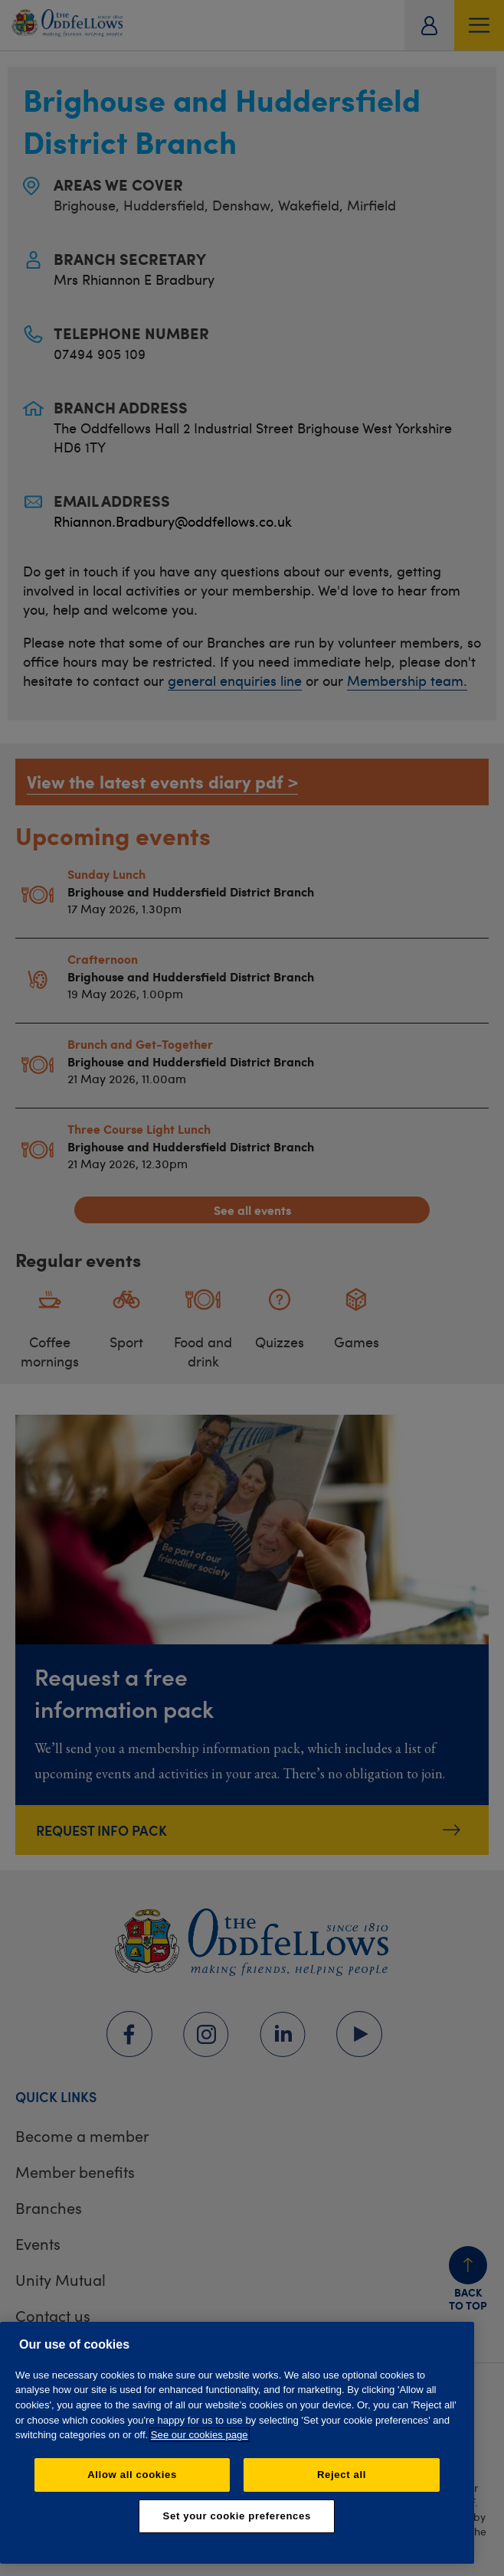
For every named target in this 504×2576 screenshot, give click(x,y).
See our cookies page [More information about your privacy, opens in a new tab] (199, 2435)
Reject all (341, 2474)
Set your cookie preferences (237, 2516)
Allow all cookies (132, 2474)
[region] (237, 2443)
